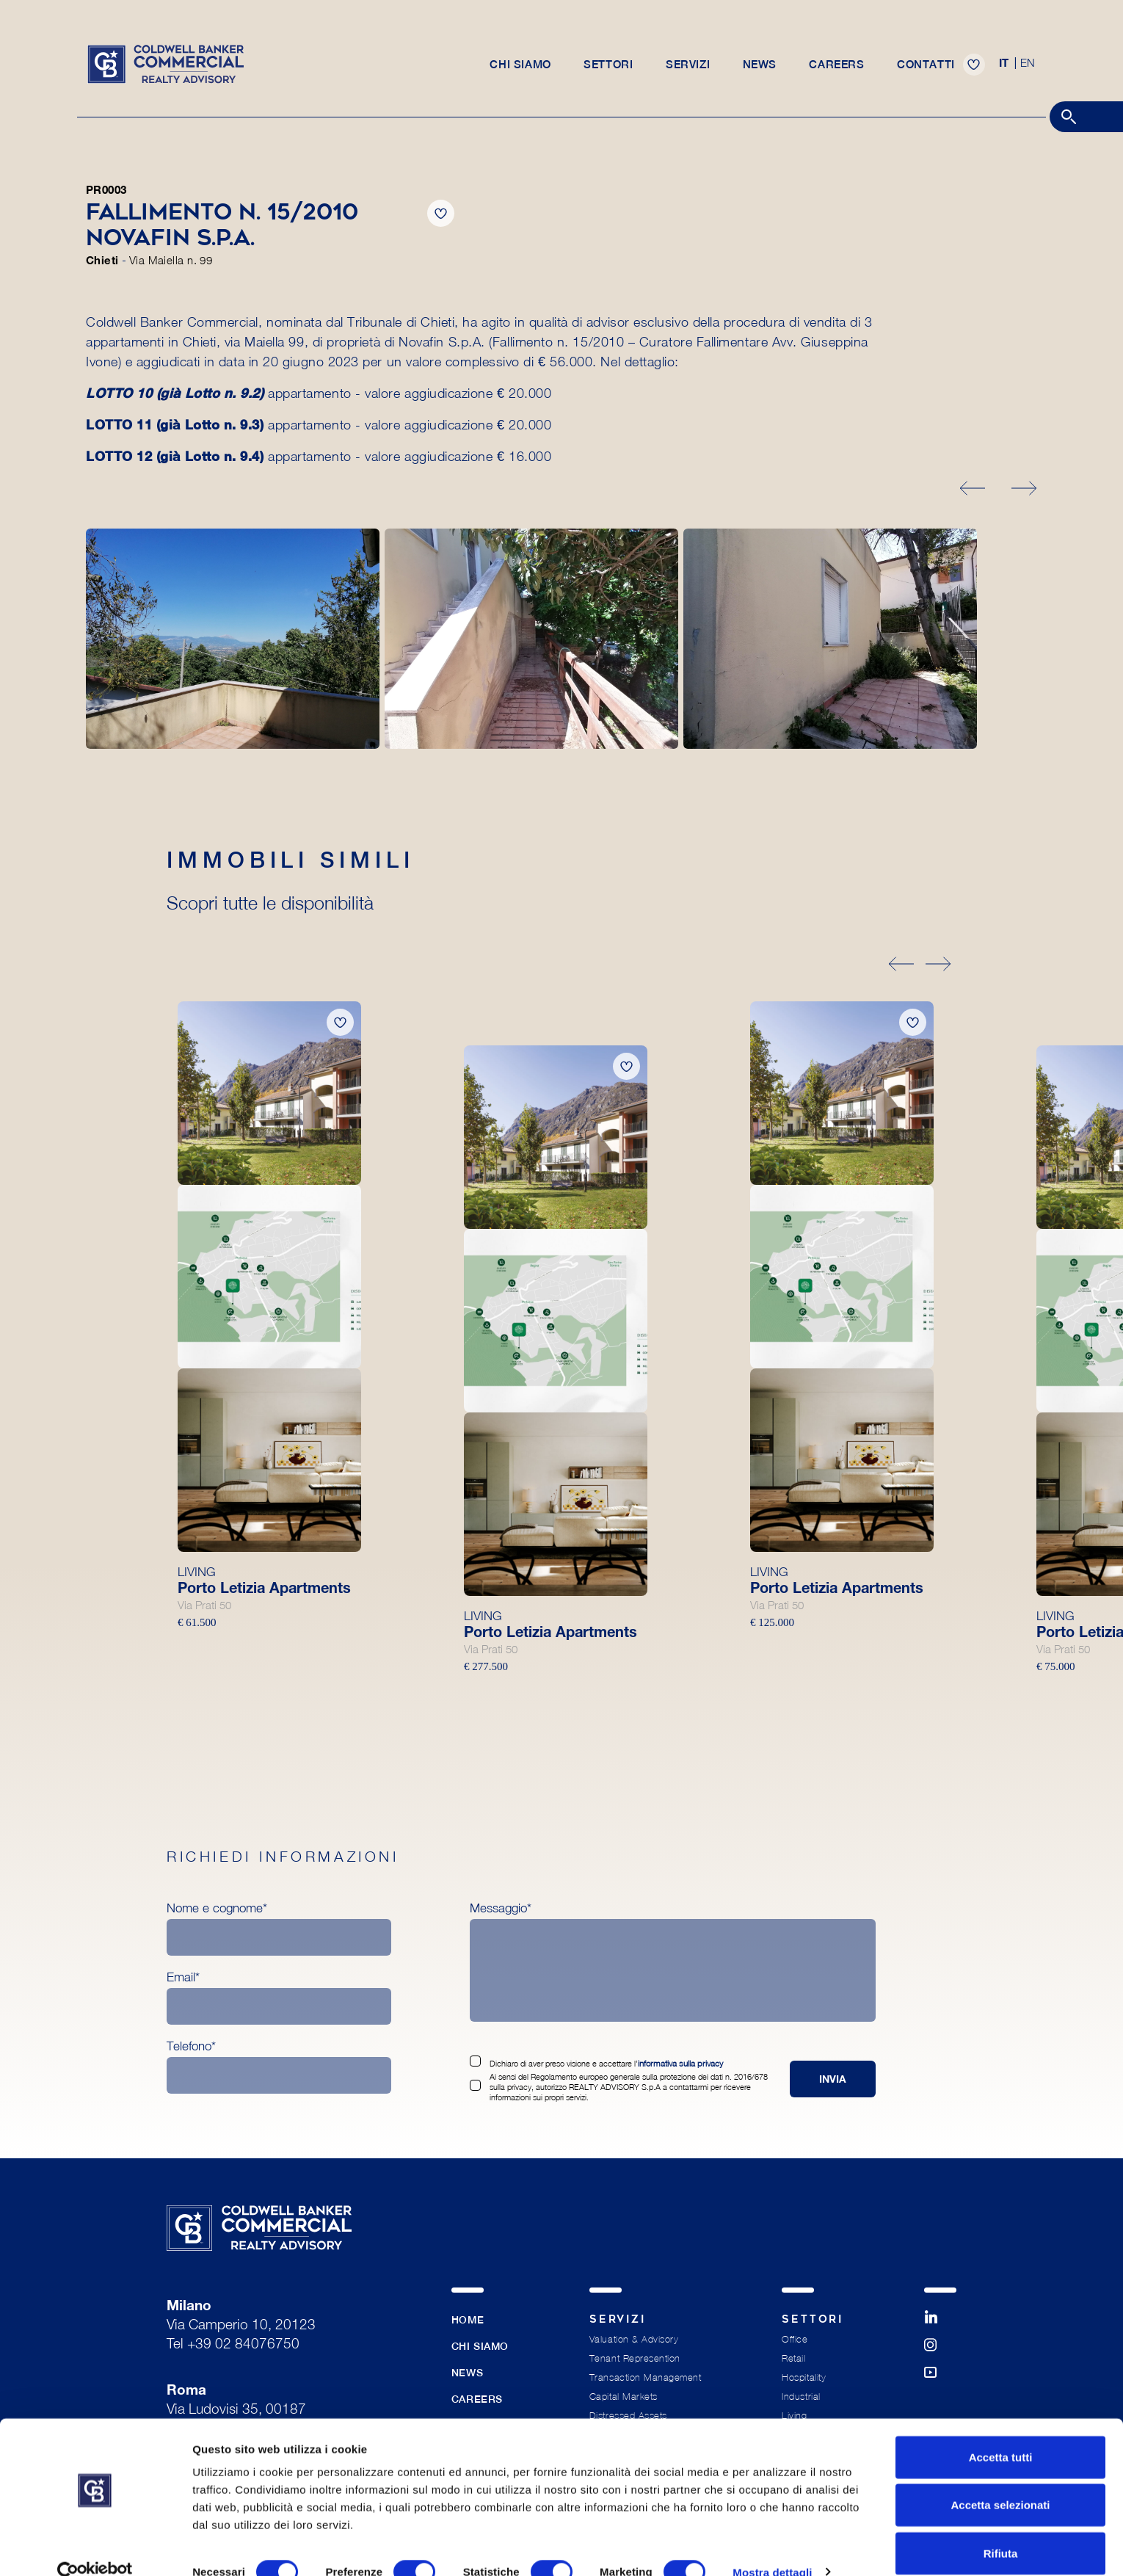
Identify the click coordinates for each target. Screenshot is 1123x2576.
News (760, 67)
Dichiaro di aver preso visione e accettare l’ (604, 2063)
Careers (837, 67)
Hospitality (804, 2377)
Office (794, 2339)
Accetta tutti (1001, 2432)
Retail (793, 2358)
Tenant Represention (634, 2358)
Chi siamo (520, 67)
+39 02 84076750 (243, 2345)
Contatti (927, 67)
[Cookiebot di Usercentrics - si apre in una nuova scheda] (95, 2547)
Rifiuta (1001, 2528)
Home (467, 2320)
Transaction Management (645, 2377)
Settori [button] (608, 67)
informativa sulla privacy (678, 2063)
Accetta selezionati (1000, 2480)
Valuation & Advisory (633, 2339)
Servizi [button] (688, 67)
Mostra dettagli (772, 2547)
